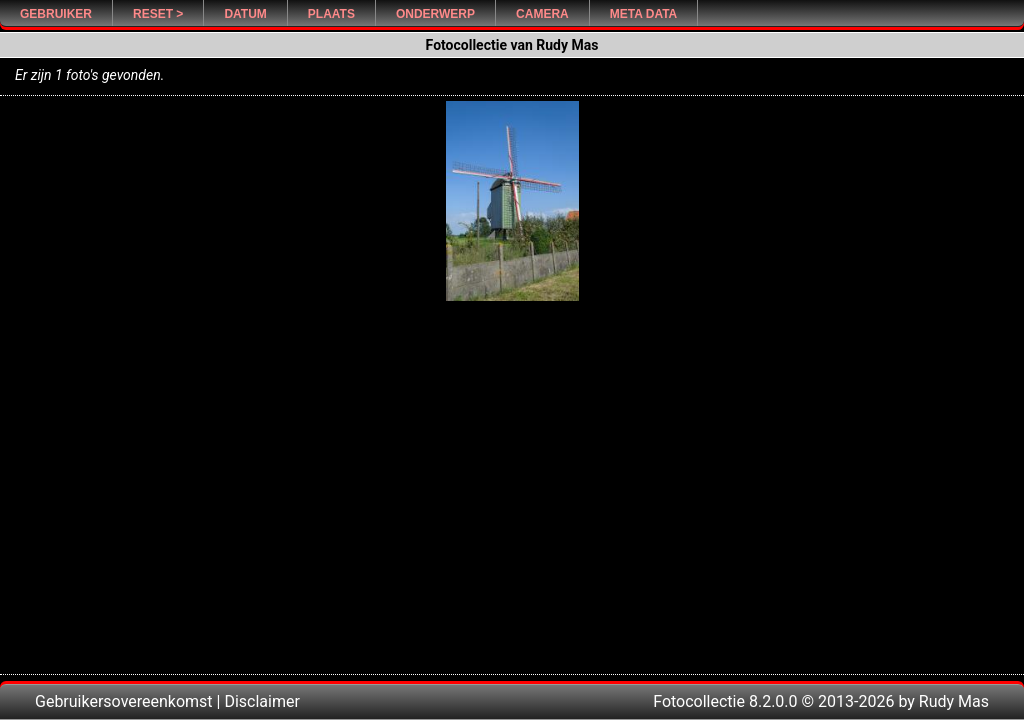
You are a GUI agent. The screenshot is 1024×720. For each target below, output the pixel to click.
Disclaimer (261, 701)
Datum (245, 14)
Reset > (158, 14)
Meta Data (644, 14)
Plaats (331, 14)
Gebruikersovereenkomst (124, 701)
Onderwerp (435, 14)
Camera (542, 14)
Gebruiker (56, 14)
